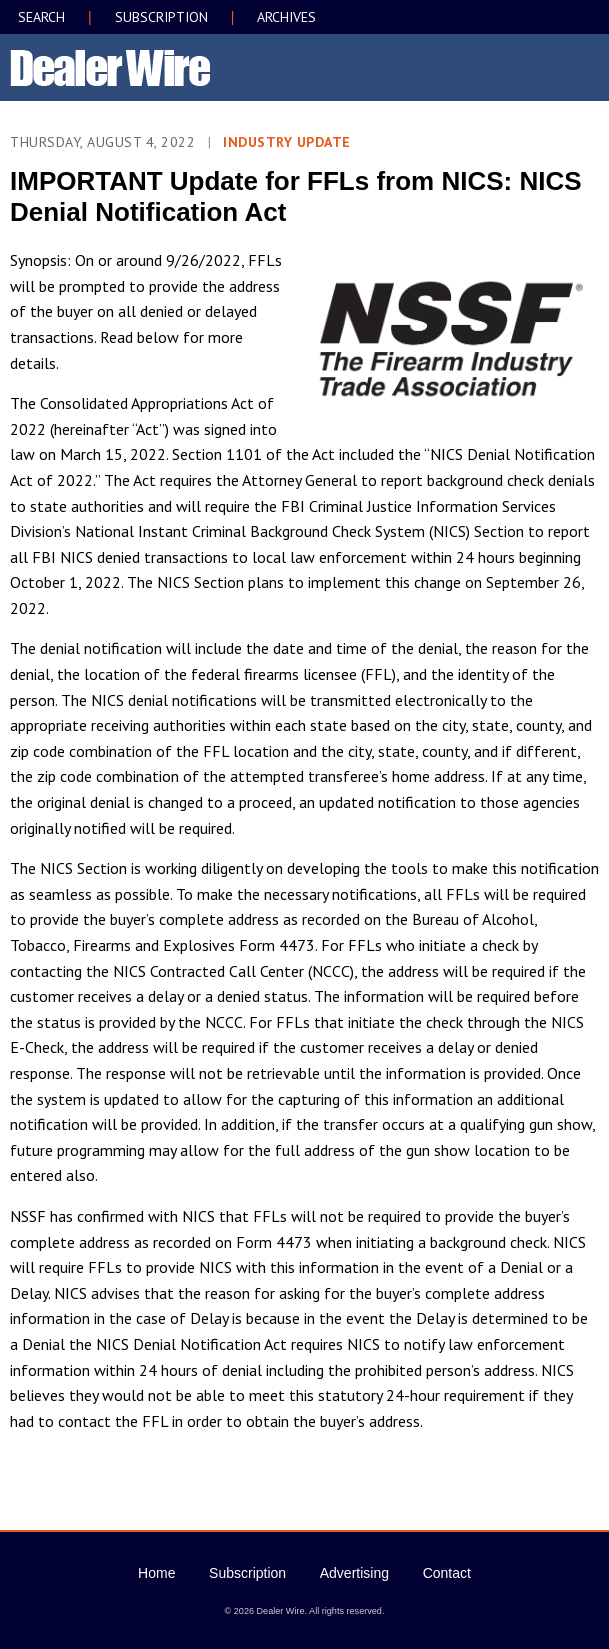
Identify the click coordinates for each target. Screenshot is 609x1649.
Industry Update (287, 142)
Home (156, 1573)
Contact (447, 1573)
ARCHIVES (286, 17)
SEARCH (41, 17)
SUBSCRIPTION (161, 17)
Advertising (354, 1573)
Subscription (247, 1573)
